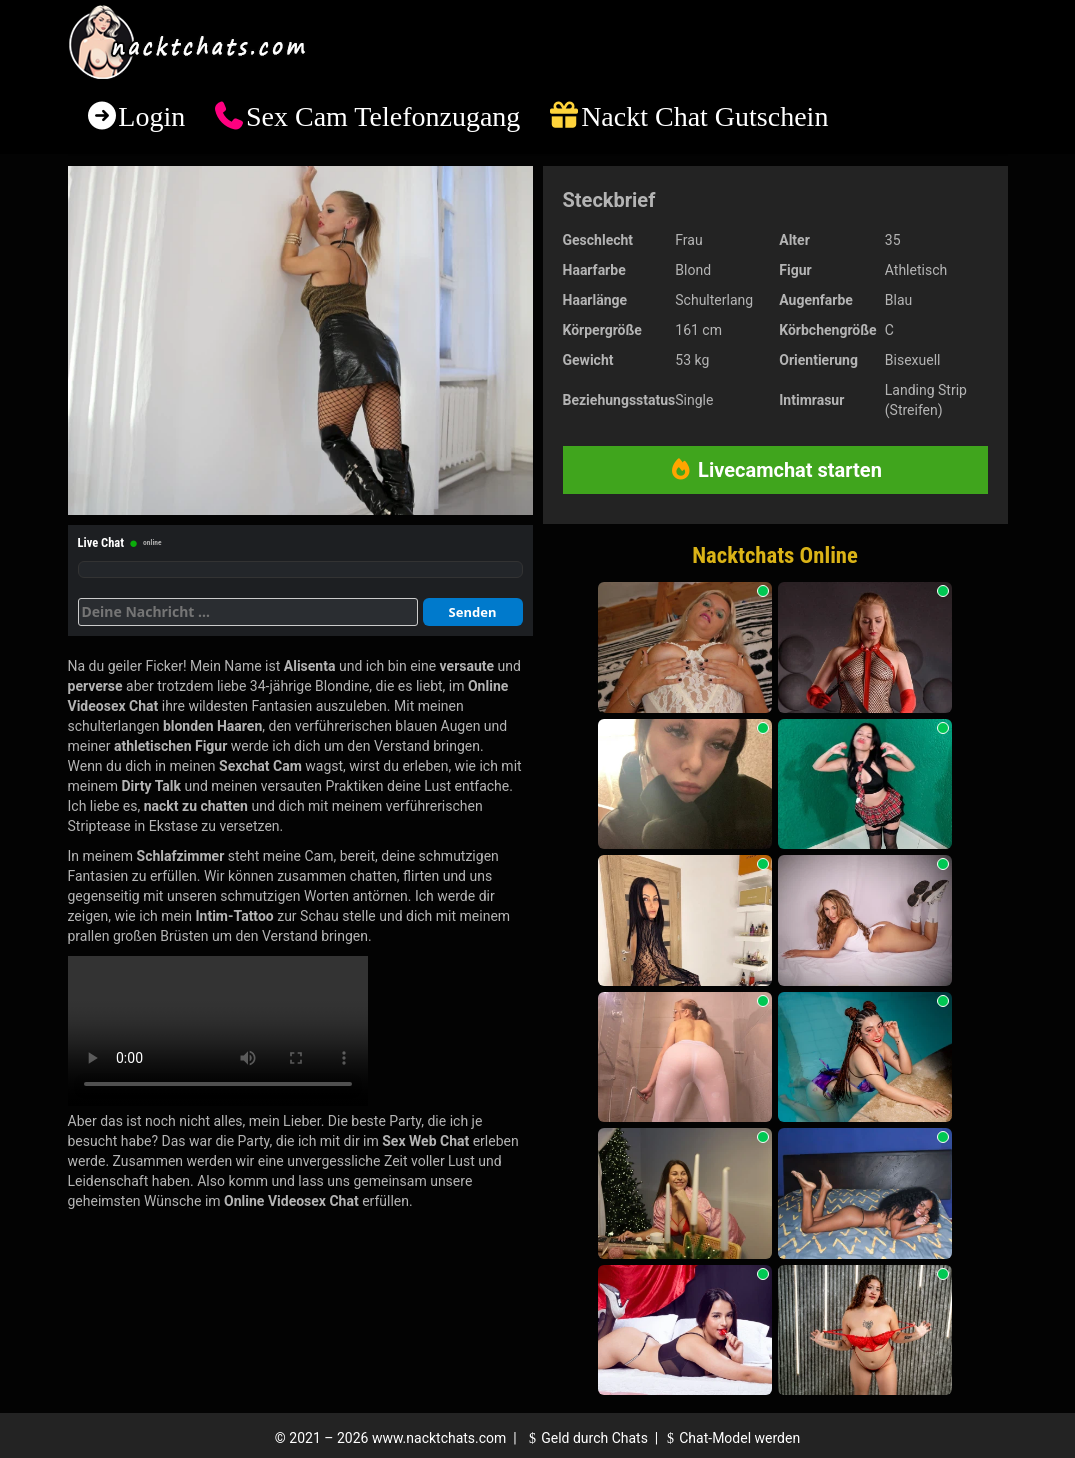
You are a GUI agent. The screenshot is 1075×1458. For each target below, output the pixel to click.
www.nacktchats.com (439, 1438)
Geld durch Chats (586, 1438)
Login (151, 116)
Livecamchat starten (775, 470)
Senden (473, 612)
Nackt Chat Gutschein (704, 116)
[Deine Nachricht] (248, 612)
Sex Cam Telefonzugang (383, 116)
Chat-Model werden (731, 1438)
